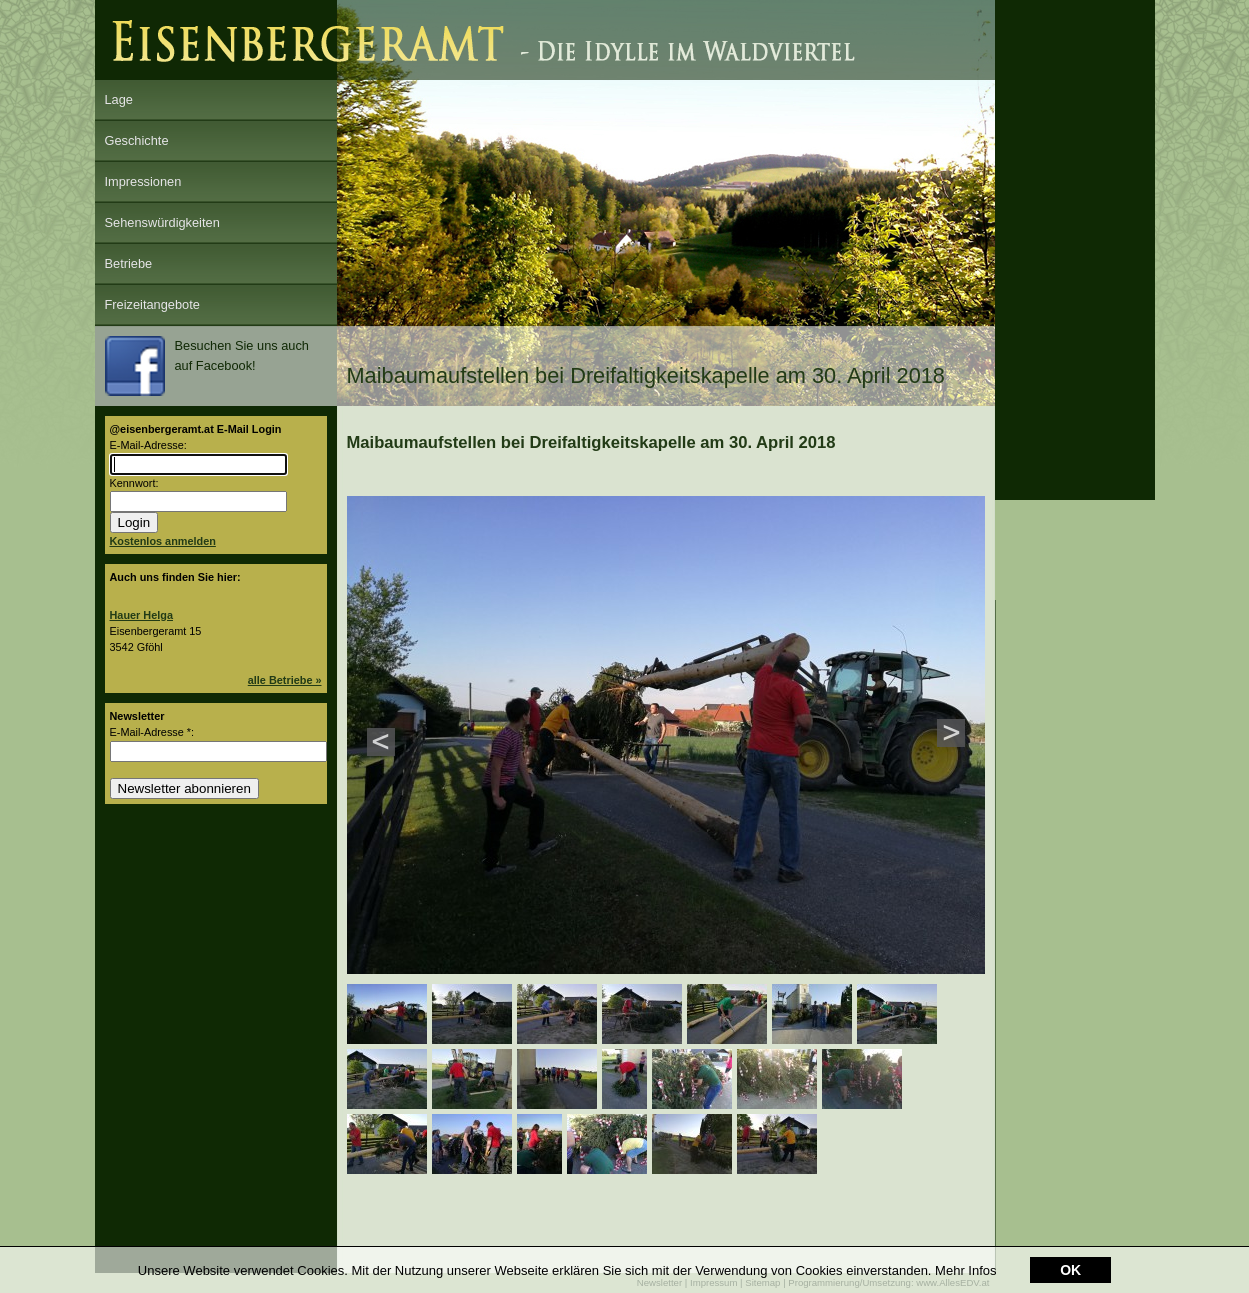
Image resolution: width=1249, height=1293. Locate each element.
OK (1070, 1271)
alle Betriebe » (285, 680)
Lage (119, 99)
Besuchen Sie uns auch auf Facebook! (207, 366)
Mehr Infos (965, 1271)
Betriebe (129, 263)
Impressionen (143, 181)
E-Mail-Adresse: (148, 445)
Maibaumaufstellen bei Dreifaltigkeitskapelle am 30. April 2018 (591, 442)
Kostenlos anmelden (163, 541)
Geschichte (137, 140)
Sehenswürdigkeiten (162, 222)
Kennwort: (134, 483)
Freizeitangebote (152, 304)
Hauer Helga (141, 615)
